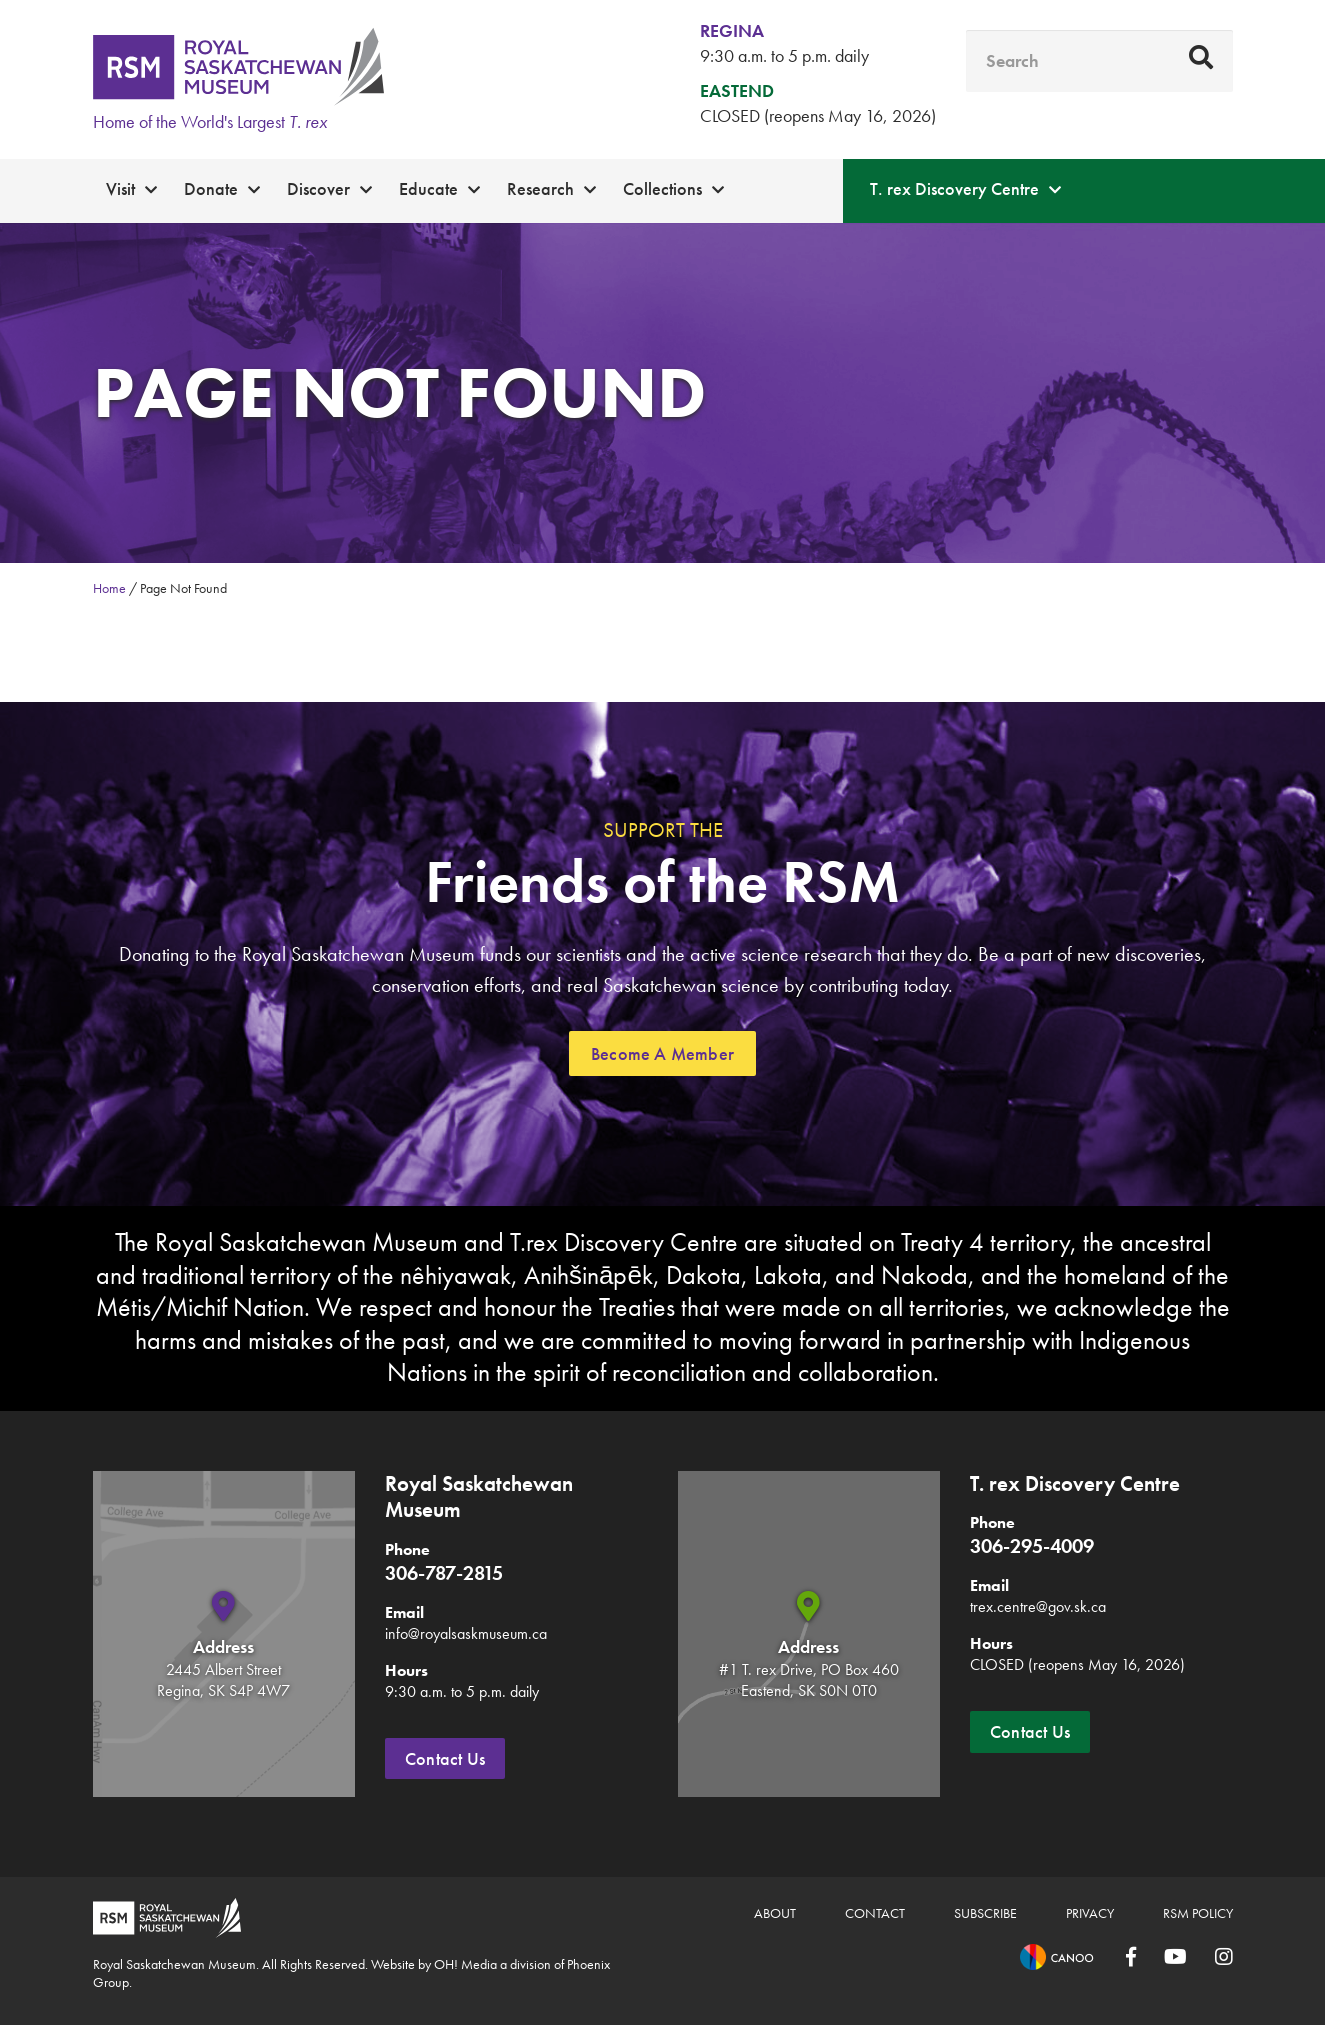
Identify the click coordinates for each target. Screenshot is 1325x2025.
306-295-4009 (1032, 1546)
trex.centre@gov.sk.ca (1038, 1606)
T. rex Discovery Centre (954, 188)
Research (540, 188)
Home (109, 588)
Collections (662, 188)
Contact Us (445, 1758)
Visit (120, 188)
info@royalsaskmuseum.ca (466, 1633)
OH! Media (465, 1964)
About (775, 1913)
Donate (211, 188)
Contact (875, 1913)
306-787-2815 (444, 1573)
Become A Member (662, 1053)
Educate (428, 188)
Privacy (1090, 1913)
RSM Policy (1198, 1913)
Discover (318, 188)
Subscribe (985, 1913)
